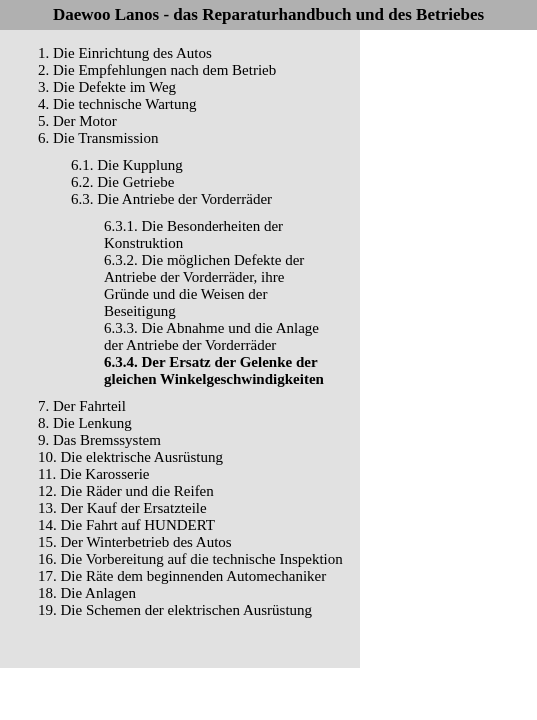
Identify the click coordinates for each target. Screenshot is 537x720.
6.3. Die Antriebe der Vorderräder (171, 199)
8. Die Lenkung (85, 423)
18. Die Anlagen (87, 593)
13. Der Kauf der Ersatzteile (122, 508)
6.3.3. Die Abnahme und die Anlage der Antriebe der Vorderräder (211, 336)
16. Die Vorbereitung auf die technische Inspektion (190, 559)
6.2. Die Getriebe (122, 182)
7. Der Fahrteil (82, 406)
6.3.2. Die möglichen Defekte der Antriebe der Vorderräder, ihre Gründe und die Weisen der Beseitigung (204, 285)
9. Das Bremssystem (99, 440)
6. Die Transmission (98, 138)
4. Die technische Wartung (117, 104)
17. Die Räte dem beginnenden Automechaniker (182, 576)
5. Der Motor (77, 121)
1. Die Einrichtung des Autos (125, 53)
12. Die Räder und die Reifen (126, 491)
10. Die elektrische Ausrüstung (130, 457)
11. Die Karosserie (94, 474)
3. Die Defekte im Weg (107, 87)
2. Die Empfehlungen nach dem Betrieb (157, 70)
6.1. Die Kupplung (127, 165)
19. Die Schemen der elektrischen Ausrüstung (175, 610)
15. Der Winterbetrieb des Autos (135, 542)
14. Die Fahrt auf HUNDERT (126, 525)
